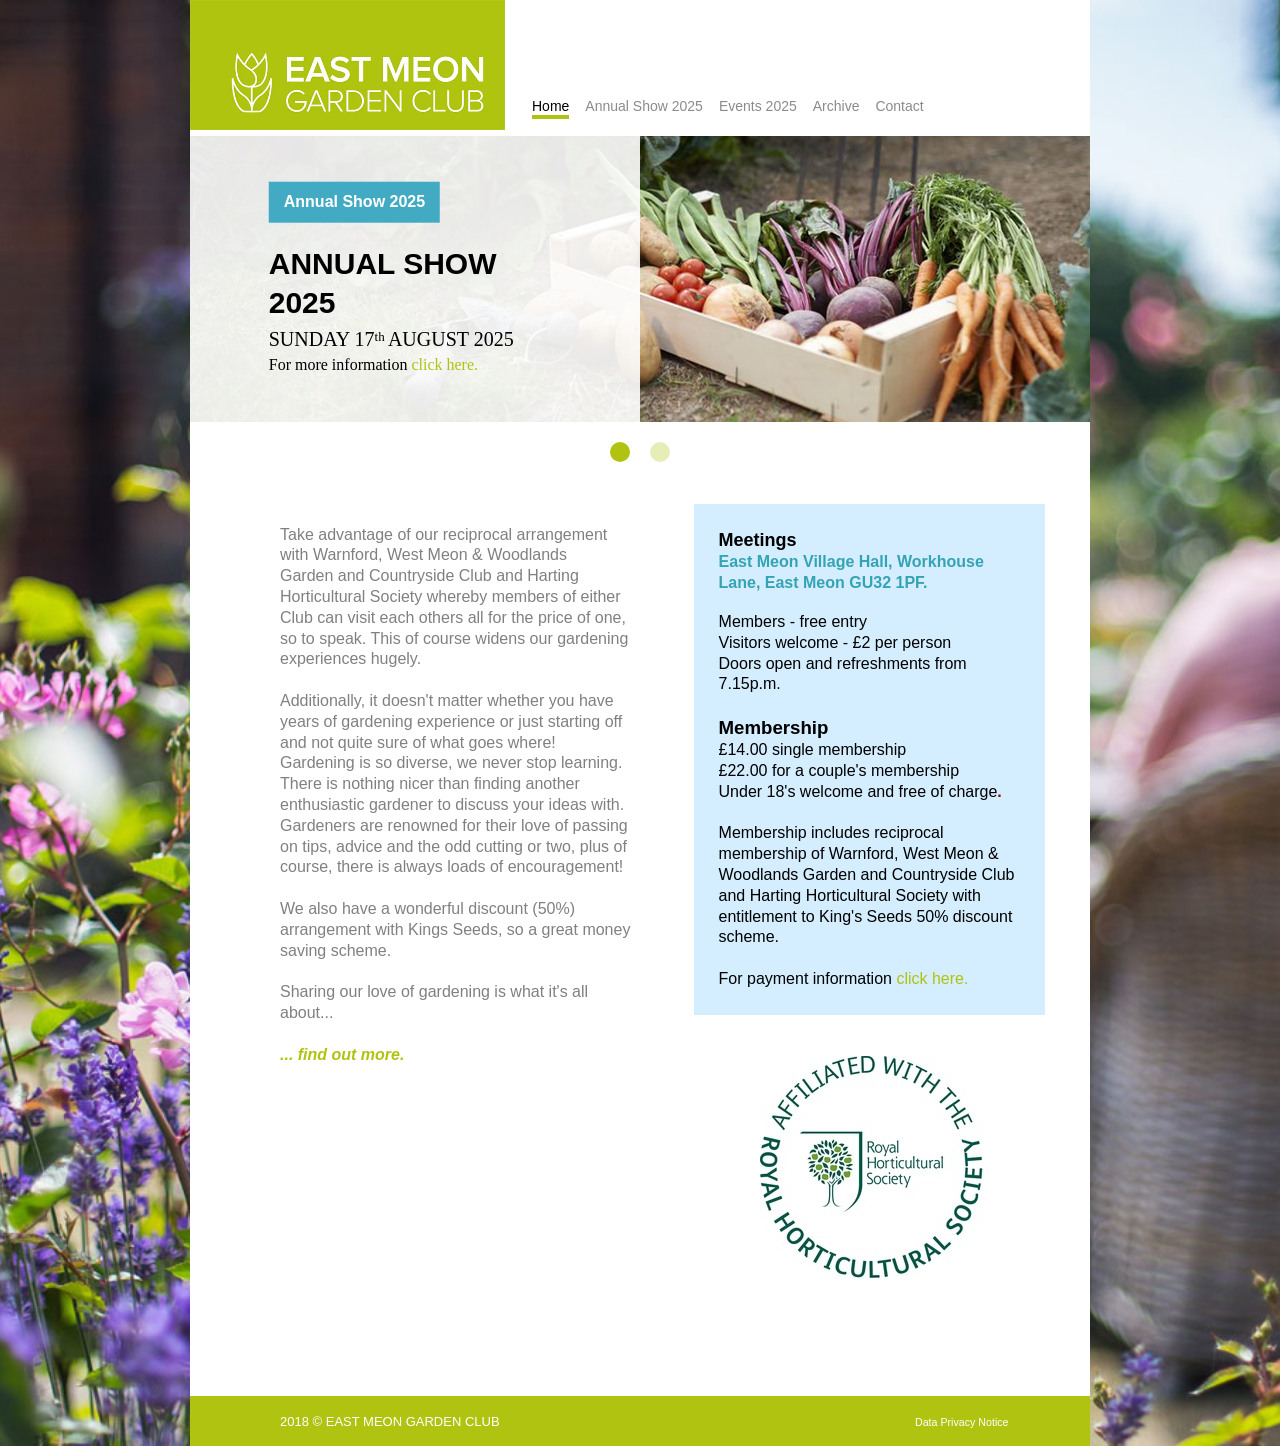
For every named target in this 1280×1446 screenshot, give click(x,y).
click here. (444, 363)
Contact (899, 106)
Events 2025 (758, 106)
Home (550, 106)
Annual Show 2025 (644, 106)
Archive (836, 106)
